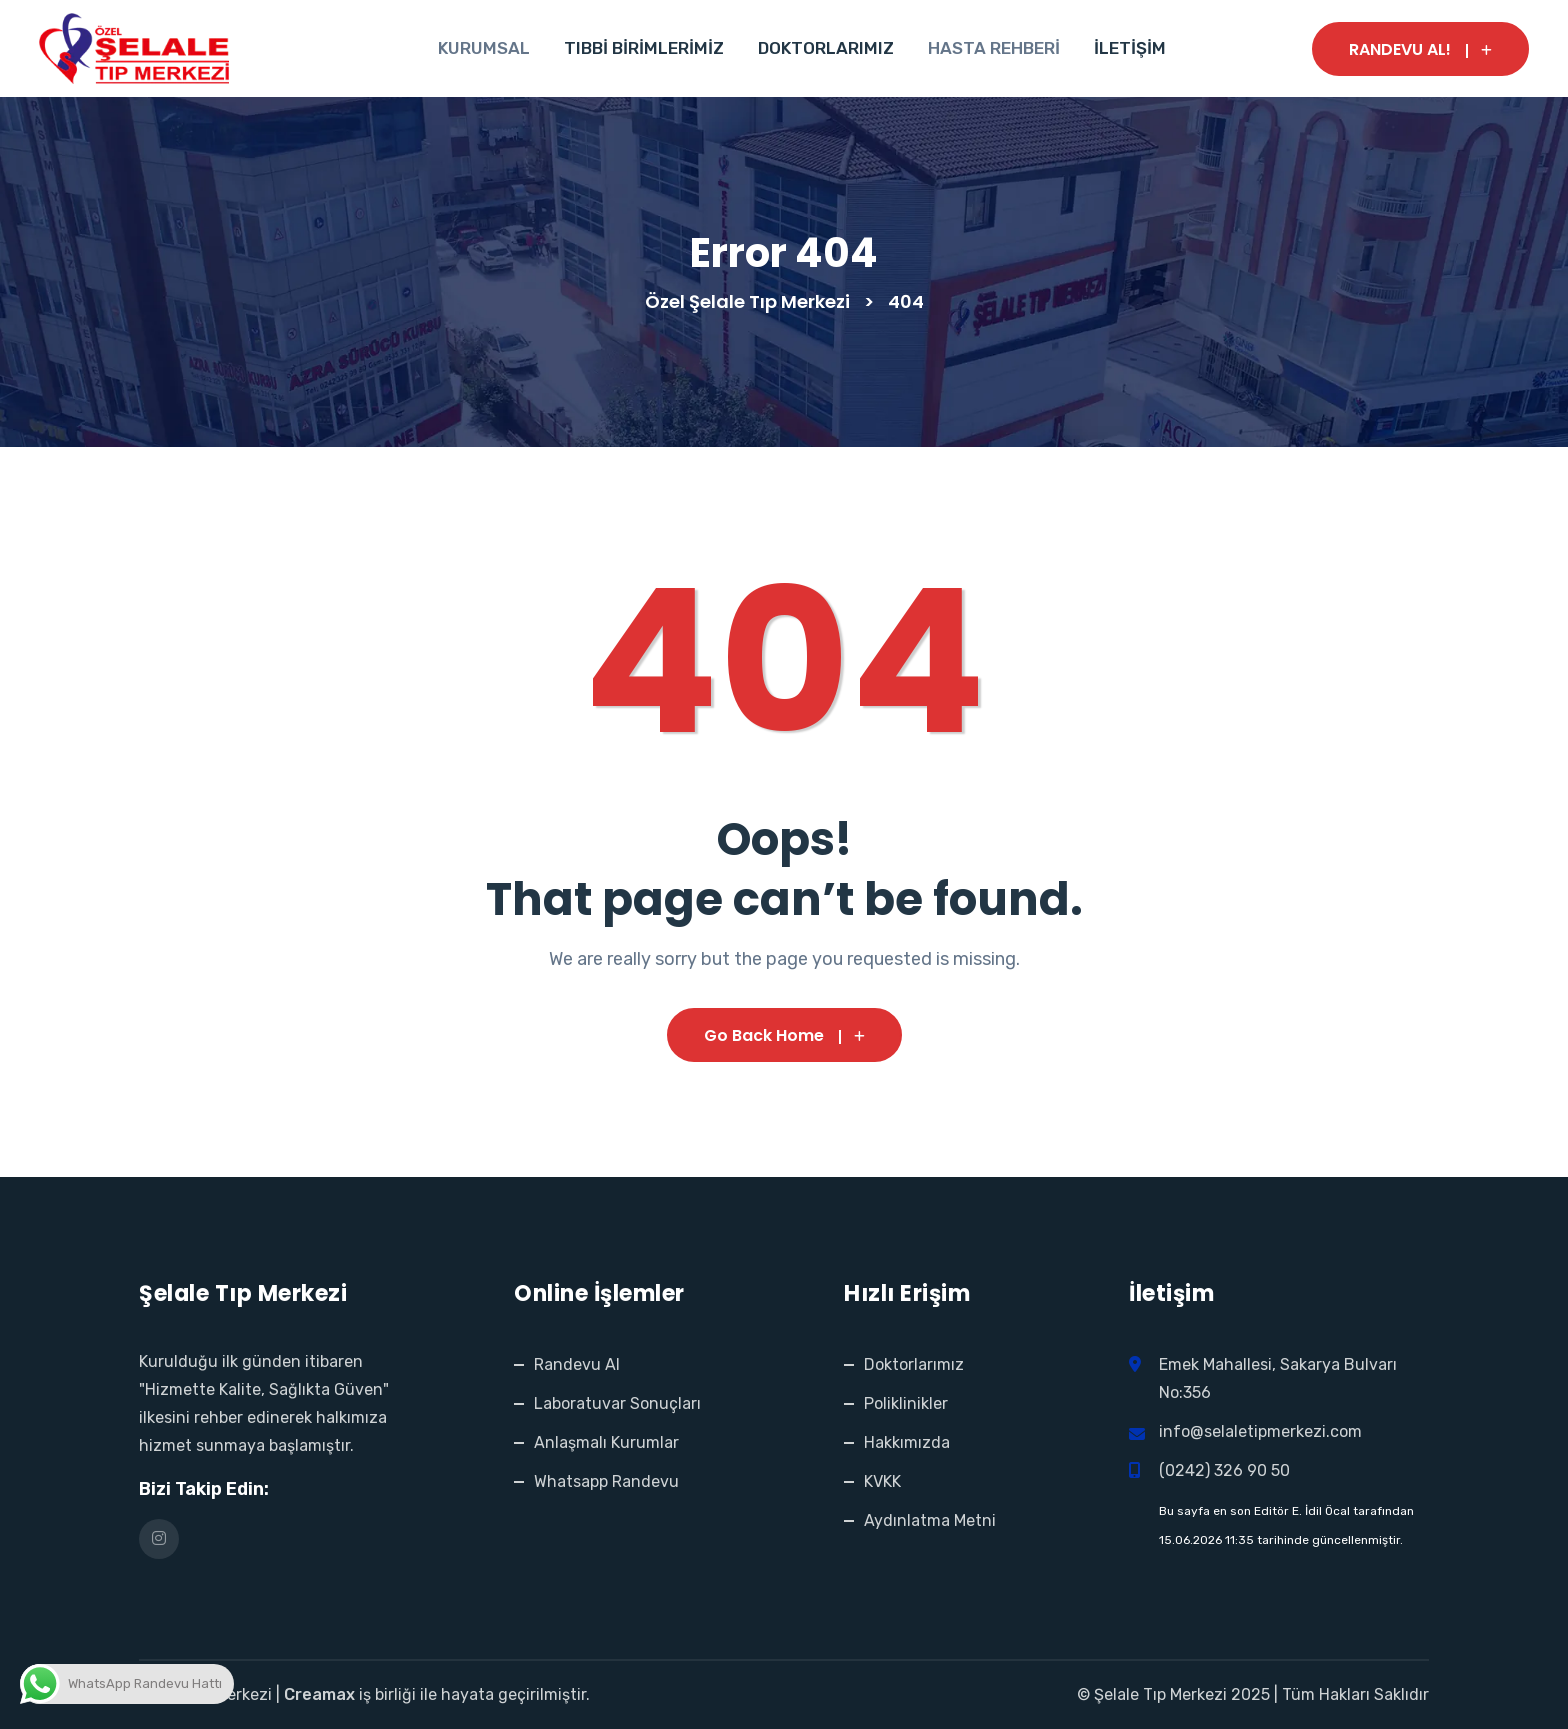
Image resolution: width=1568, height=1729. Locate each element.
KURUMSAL (484, 48)
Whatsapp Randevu (606, 1481)
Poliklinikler (906, 1403)
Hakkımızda (907, 1442)
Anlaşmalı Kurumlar (606, 1442)
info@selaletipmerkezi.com (1260, 1431)
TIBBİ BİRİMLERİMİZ (644, 48)
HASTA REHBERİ (994, 48)
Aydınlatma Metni (930, 1520)
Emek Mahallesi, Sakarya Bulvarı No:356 (1280, 1378)
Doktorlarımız (914, 1364)
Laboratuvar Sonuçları (617, 1403)
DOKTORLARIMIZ (826, 48)
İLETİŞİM (1130, 48)
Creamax (319, 1694)
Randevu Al (577, 1364)
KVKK (882, 1481)
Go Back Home (784, 1035)
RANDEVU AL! (1420, 49)
